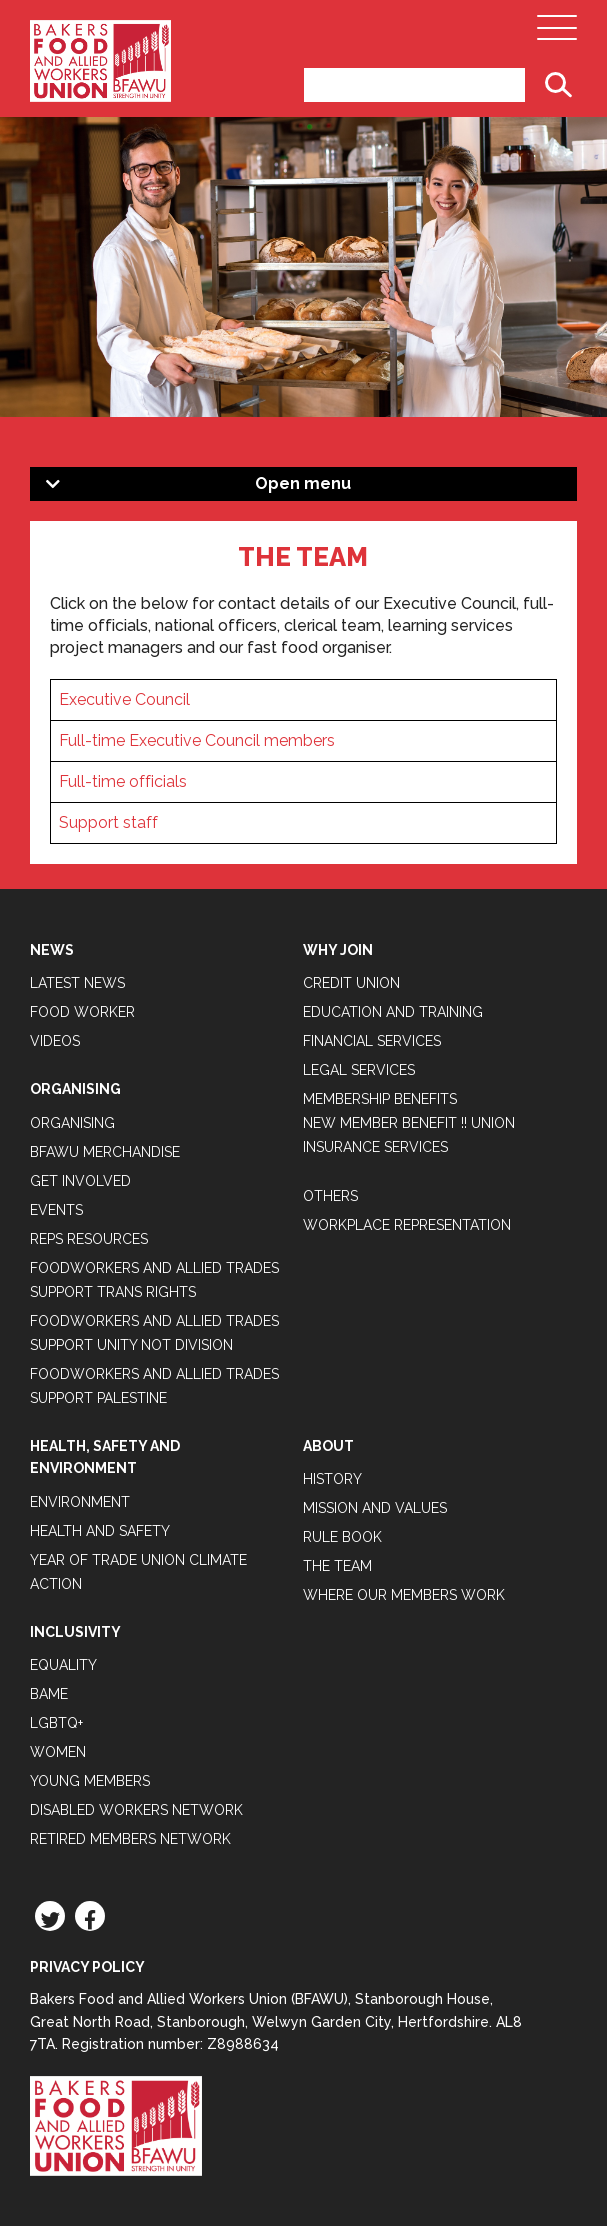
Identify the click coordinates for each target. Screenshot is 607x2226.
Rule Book (342, 1537)
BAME (49, 1694)
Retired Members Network (130, 1839)
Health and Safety (100, 1531)
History (332, 1479)
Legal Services (359, 1070)
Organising (72, 1123)
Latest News (77, 983)
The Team (337, 1566)
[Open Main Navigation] (557, 33)
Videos (55, 1041)
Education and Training (393, 1012)
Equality (63, 1665)
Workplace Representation (407, 1225)
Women (58, 1752)
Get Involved (80, 1181)
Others (330, 1196)
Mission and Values (375, 1508)
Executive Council (124, 699)
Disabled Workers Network (136, 1810)
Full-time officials (123, 781)
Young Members (90, 1781)
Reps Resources (89, 1239)
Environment (80, 1502)
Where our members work (404, 1595)
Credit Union (351, 983)
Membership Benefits (380, 1099)
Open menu (303, 483)
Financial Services (372, 1041)
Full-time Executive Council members (197, 740)
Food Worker (82, 1012)
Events (56, 1210)
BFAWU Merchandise (105, 1152)
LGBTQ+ (56, 1723)
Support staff (108, 822)
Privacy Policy (87, 1967)
